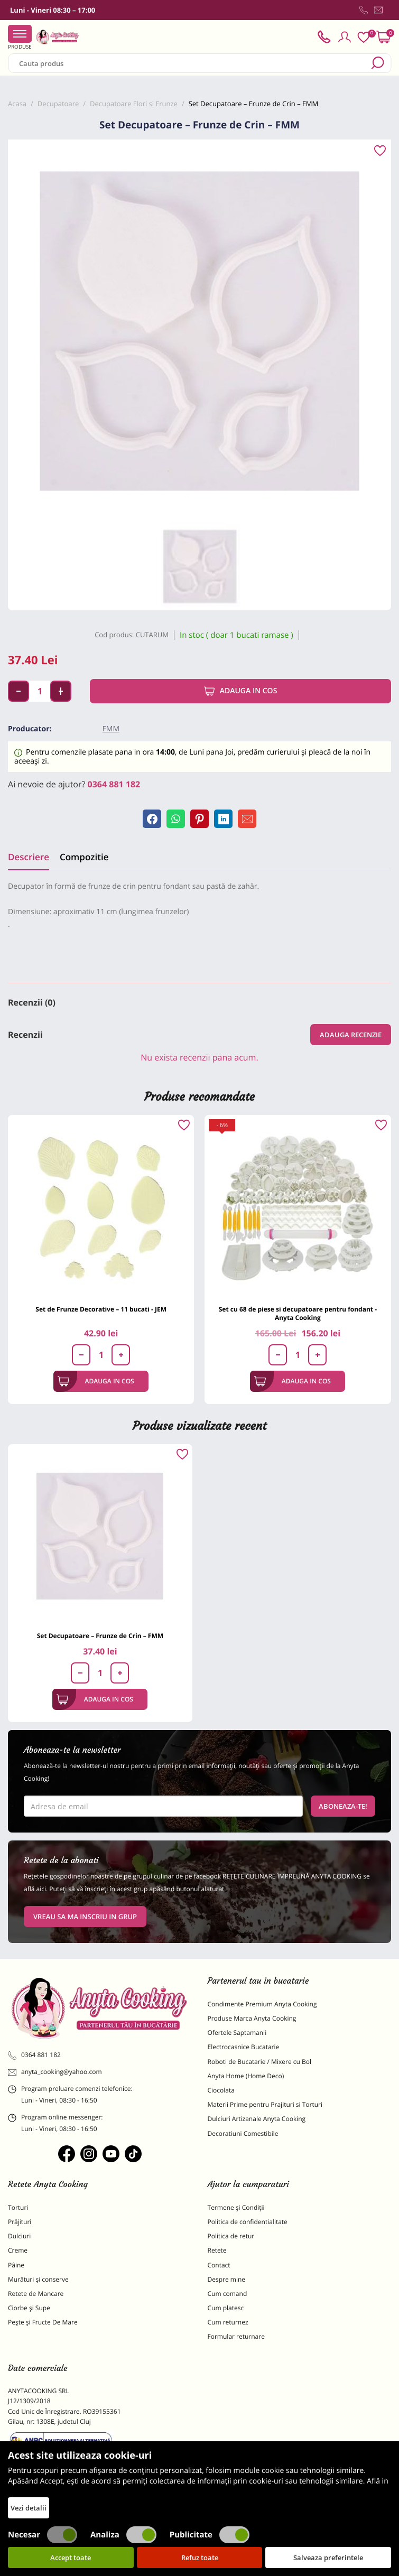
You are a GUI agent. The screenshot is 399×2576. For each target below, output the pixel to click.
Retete (217, 2250)
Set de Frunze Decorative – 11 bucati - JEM (100, 1309)
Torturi (18, 2207)
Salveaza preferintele (328, 2557)
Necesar (42, 2534)
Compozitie (84, 857)
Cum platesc (226, 2307)
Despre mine (227, 2279)
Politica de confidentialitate (247, 2221)
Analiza (123, 2534)
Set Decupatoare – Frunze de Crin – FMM (100, 1635)
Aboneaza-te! (343, 1806)
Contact (219, 2265)
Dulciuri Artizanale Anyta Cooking (257, 2118)
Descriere (28, 857)
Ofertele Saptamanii (237, 2032)
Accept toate (70, 2557)
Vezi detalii (29, 2508)
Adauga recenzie (351, 1034)
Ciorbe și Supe (29, 2307)
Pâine (16, 2265)
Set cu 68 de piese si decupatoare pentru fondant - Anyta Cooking (298, 1313)
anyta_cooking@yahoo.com (55, 2072)
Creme (17, 2250)
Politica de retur (231, 2235)
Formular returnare (236, 2336)
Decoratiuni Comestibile (243, 2133)
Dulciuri (19, 2235)
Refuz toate (199, 2557)
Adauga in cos (240, 691)
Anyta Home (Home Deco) (246, 2075)
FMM (111, 729)
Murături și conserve (38, 2279)
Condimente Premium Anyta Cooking (262, 2004)
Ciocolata (221, 2090)
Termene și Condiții (236, 2207)
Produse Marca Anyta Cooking (252, 2018)
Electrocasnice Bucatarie (244, 2046)
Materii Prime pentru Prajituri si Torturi (265, 2104)
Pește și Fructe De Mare (43, 2322)
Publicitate (209, 2534)
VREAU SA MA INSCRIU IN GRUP (85, 1916)
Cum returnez (228, 2322)
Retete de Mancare (35, 2293)
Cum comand (227, 2293)
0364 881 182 (114, 784)
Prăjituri (19, 2221)
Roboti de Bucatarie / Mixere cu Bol (260, 2061)
